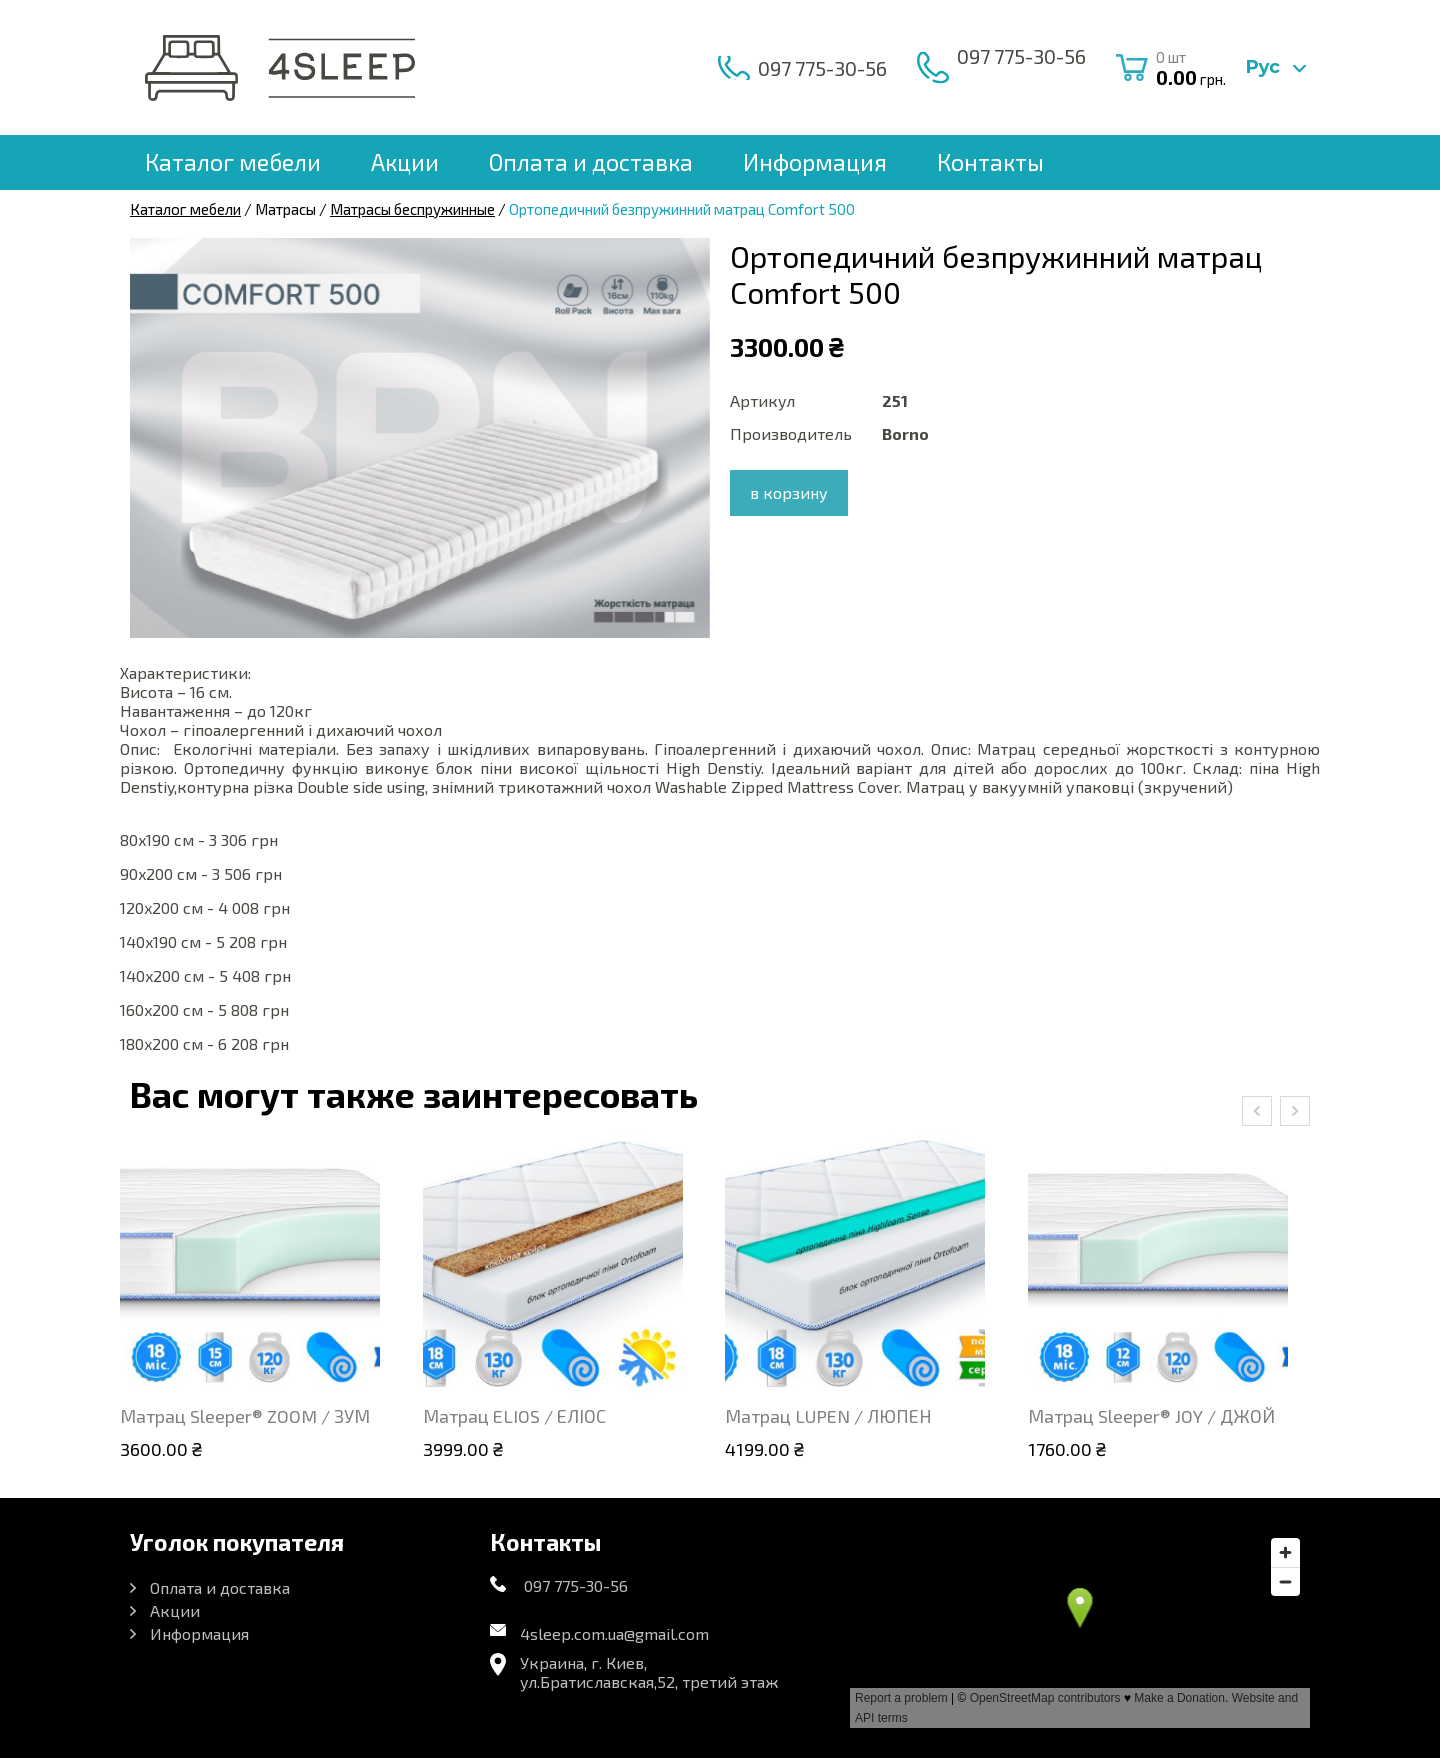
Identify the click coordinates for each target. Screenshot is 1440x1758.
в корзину (789, 492)
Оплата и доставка (591, 162)
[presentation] (1257, 1111)
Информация (815, 162)
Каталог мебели (233, 162)
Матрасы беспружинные (412, 209)
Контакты (990, 162)
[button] (692, 256)
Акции (405, 162)
